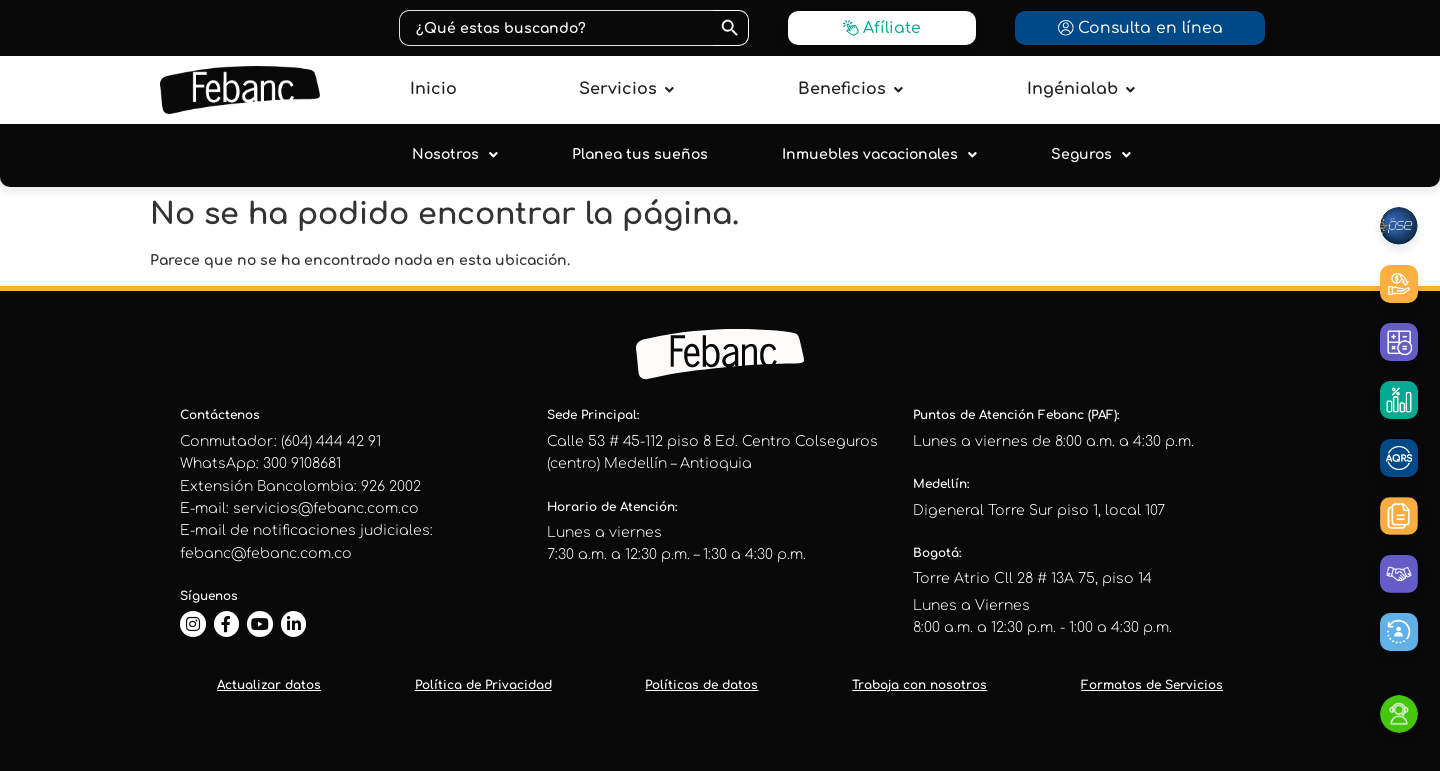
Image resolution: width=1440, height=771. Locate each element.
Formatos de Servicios (1152, 685)
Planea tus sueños (640, 154)
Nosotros (455, 155)
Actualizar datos (269, 685)
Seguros (1091, 155)
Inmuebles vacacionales (879, 155)
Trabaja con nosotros (919, 685)
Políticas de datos (701, 685)
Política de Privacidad (483, 685)
